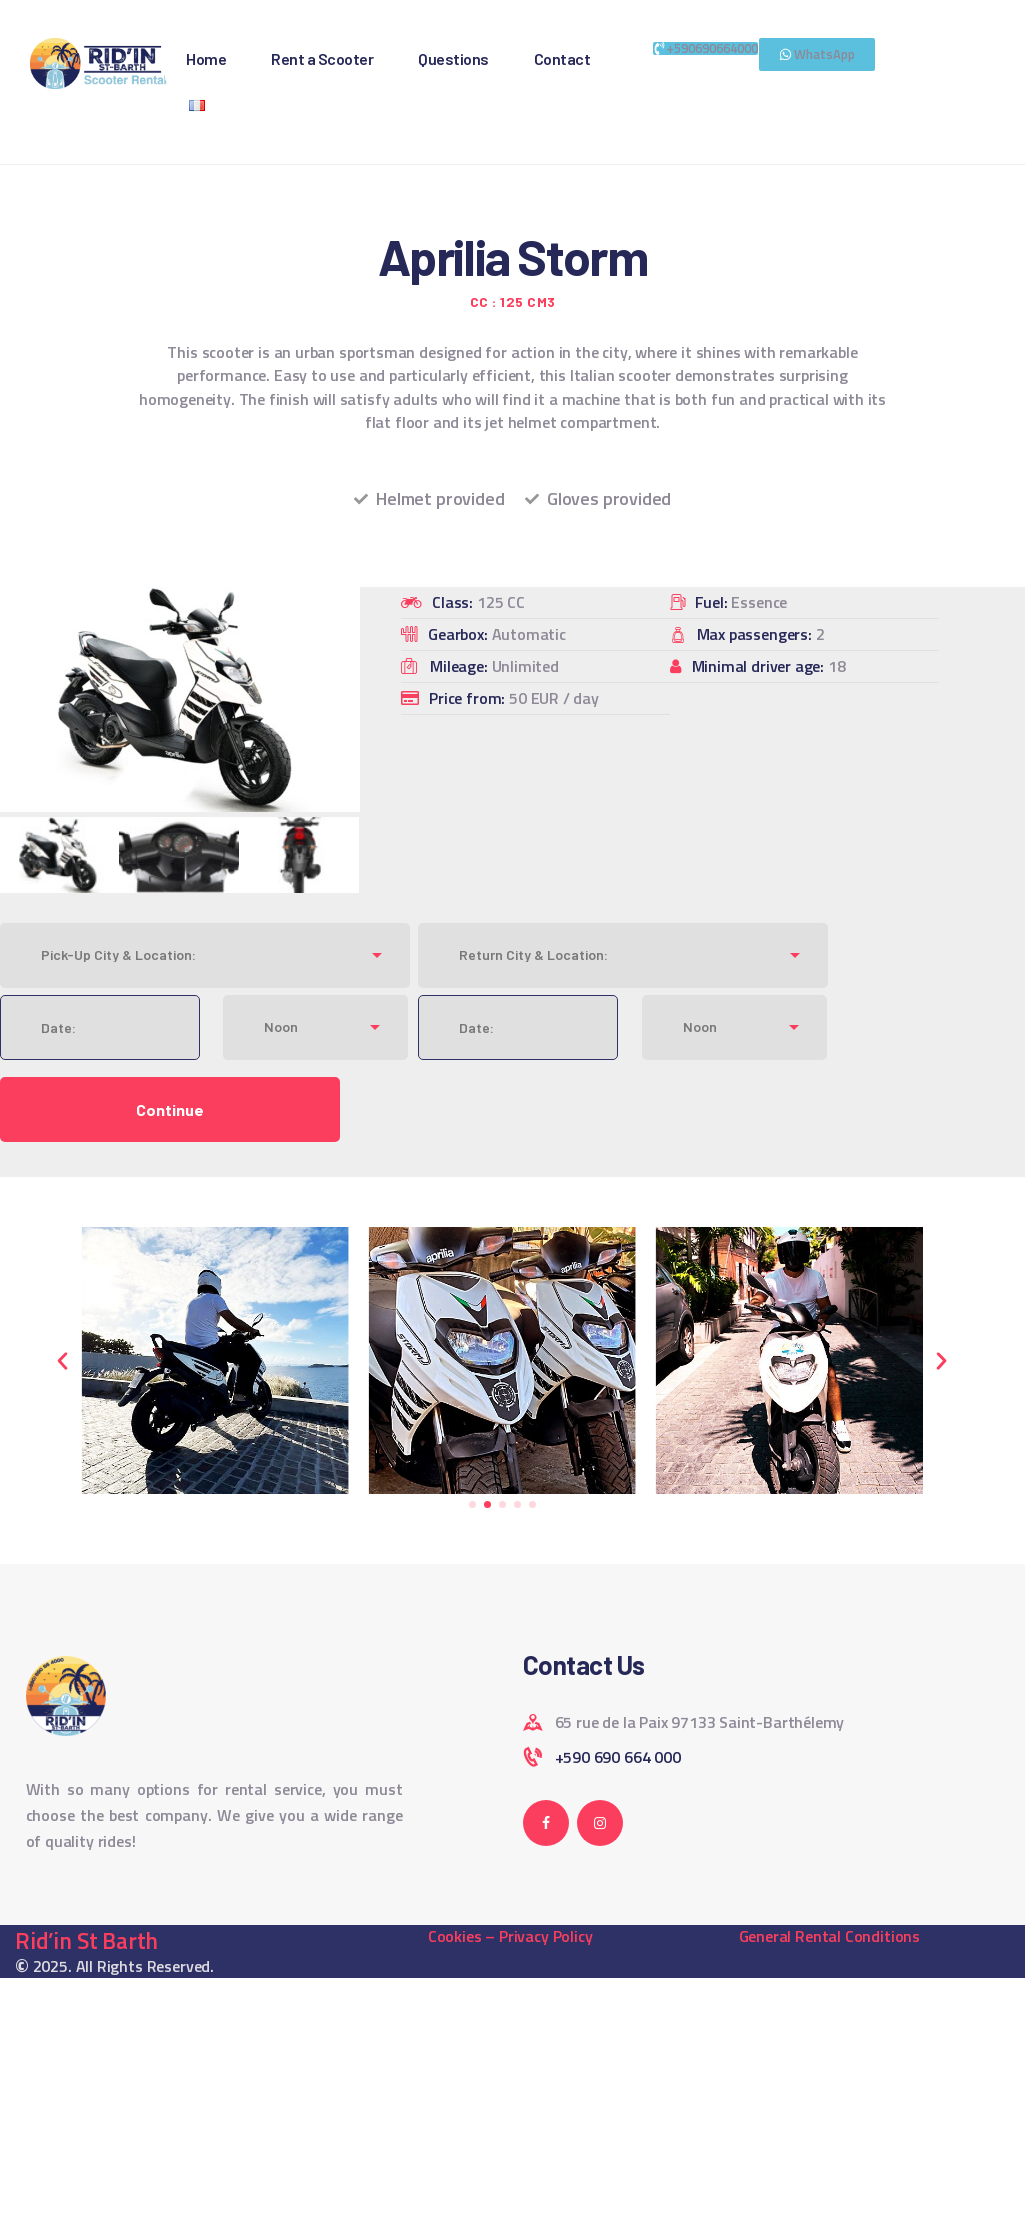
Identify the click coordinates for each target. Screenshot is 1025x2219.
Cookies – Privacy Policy (510, 1936)
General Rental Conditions (830, 1936)
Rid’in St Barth (86, 1940)
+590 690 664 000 (618, 1757)
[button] (62, 1360)
